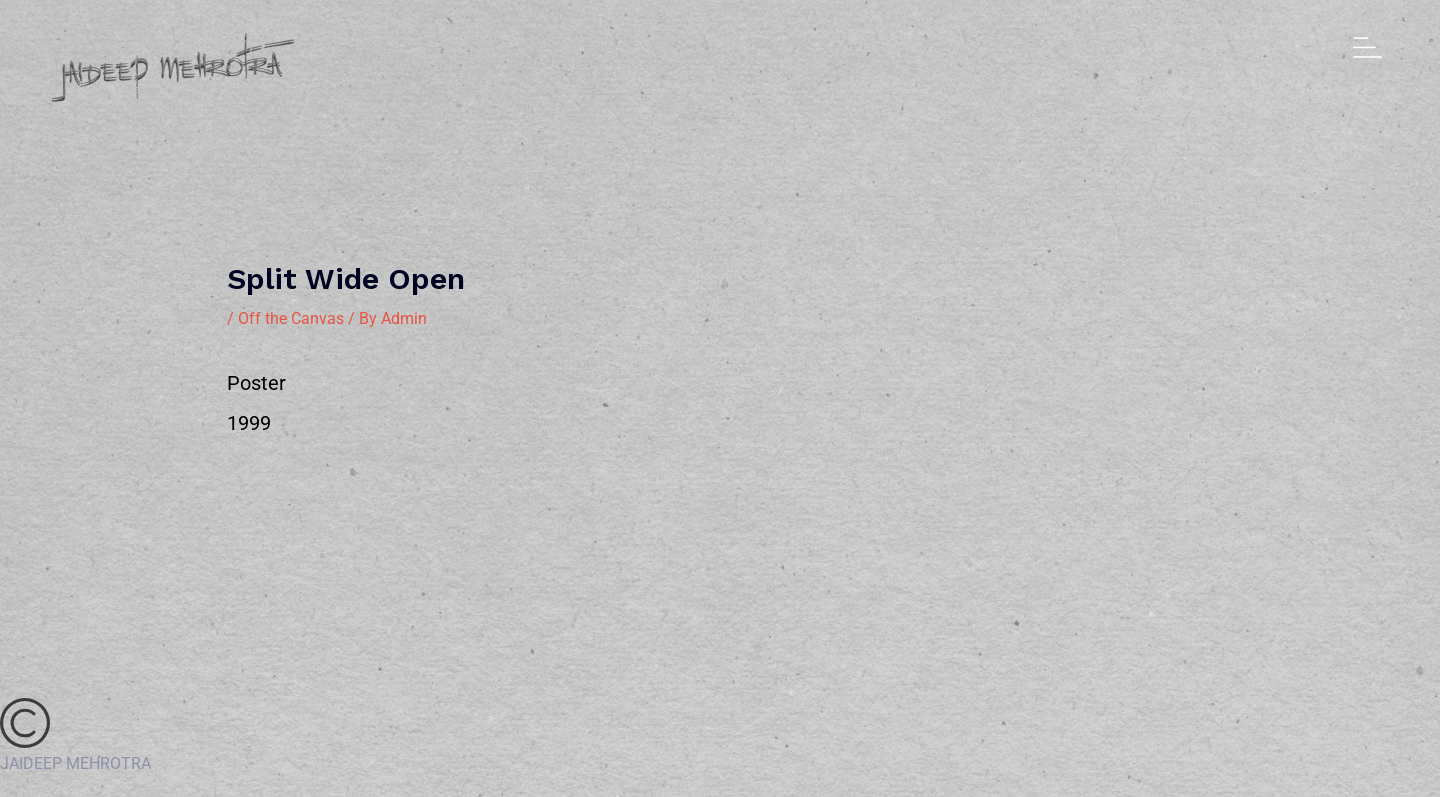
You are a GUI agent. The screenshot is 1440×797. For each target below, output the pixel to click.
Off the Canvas (291, 318)
